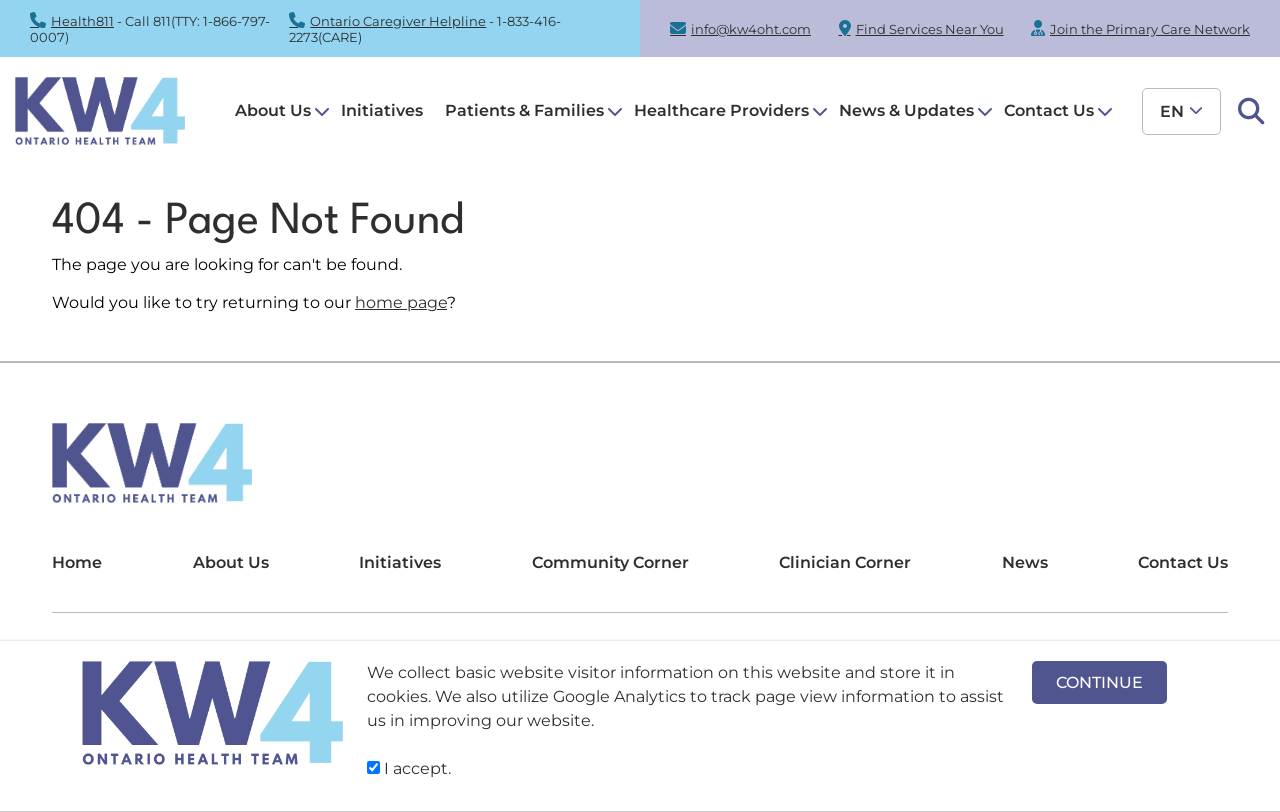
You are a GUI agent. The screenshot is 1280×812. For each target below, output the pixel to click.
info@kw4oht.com (751, 29)
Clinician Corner (845, 562)
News (1025, 562)
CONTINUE (1099, 682)
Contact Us (1049, 110)
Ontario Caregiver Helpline (398, 21)
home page (401, 302)
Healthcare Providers (721, 110)
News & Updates (906, 110)
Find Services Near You (930, 29)
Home (77, 562)
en (1172, 111)
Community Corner (610, 562)
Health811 (82, 21)
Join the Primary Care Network (1150, 29)
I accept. (409, 768)
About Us (273, 110)
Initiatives (382, 110)
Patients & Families (524, 110)
